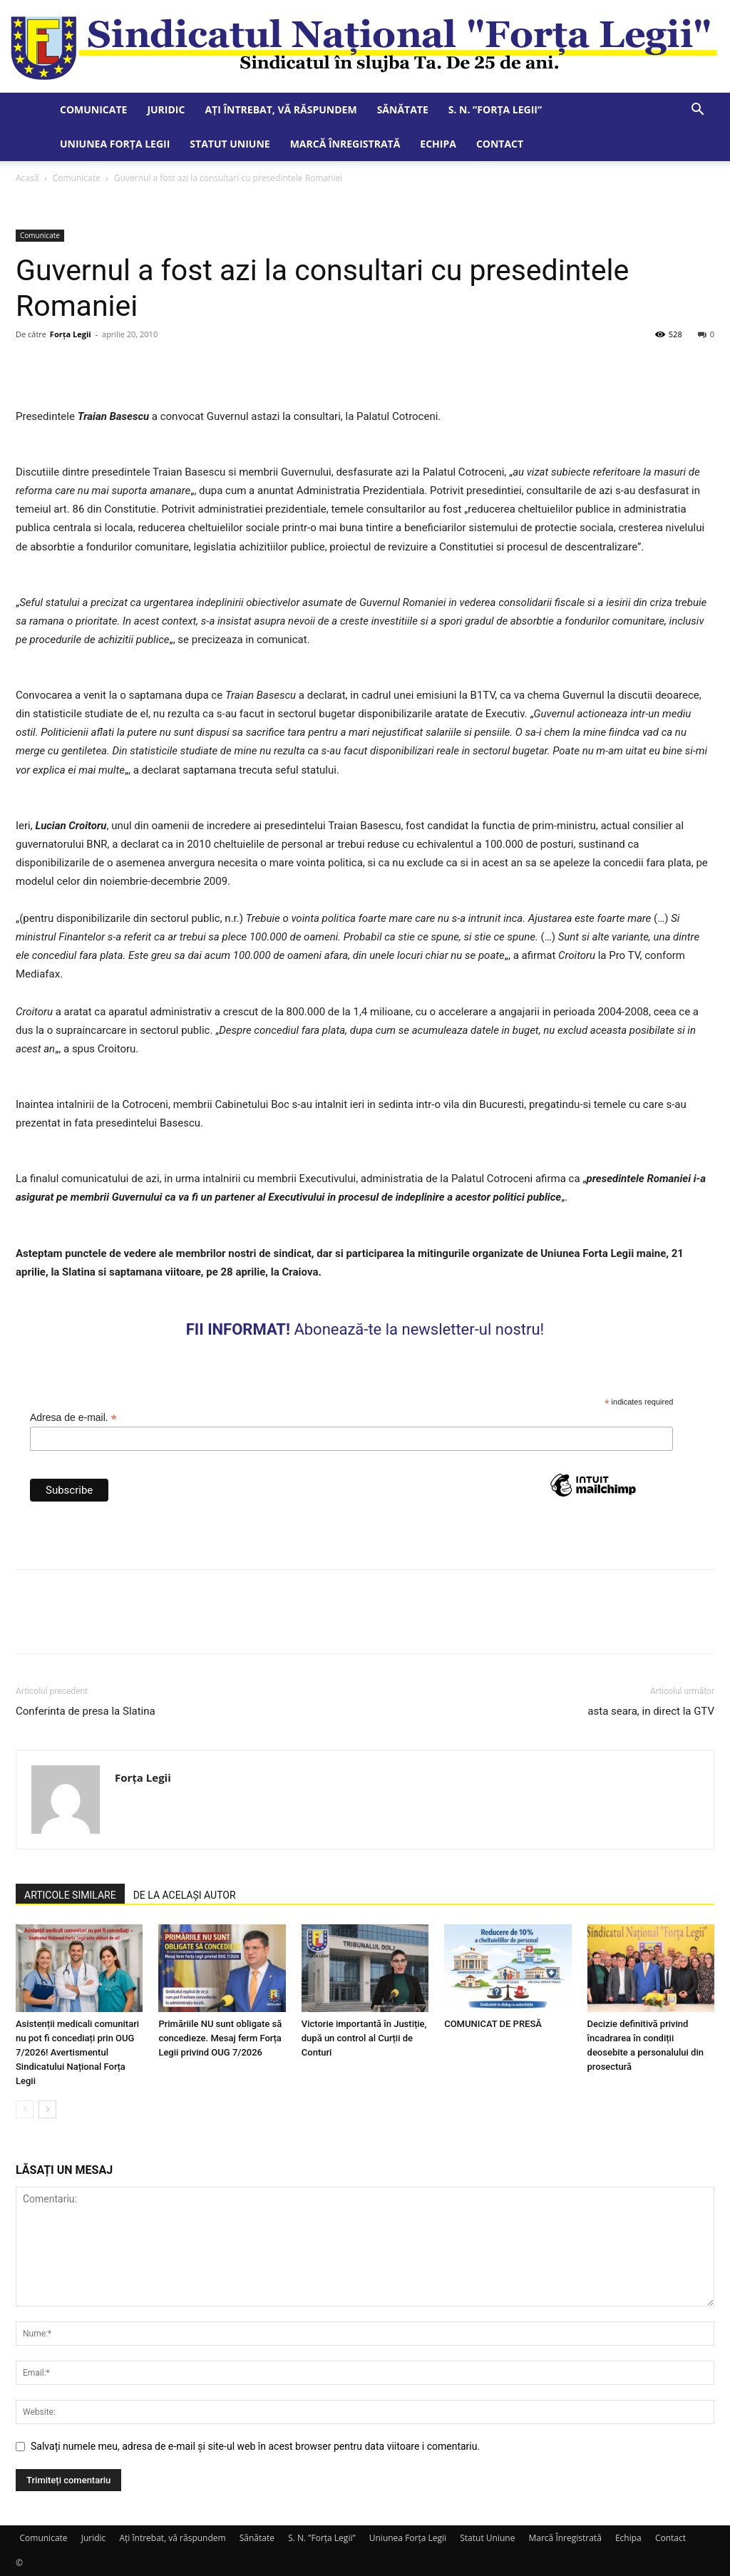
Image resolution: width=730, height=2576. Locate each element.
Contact (499, 143)
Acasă (27, 178)
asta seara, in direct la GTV (650, 1711)
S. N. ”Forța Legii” (495, 109)
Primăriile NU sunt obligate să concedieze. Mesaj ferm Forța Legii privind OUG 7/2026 (220, 2038)
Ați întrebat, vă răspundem (280, 109)
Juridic (166, 109)
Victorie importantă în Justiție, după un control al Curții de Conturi (364, 2038)
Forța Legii (70, 334)
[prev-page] (25, 2109)
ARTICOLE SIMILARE (70, 1895)
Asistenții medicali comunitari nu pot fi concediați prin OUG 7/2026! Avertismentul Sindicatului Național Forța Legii (77, 2052)
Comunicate (93, 109)
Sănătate (402, 109)
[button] (697, 111)
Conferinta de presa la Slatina (85, 1711)
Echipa (438, 143)
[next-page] (47, 2109)
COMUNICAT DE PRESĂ (493, 2023)
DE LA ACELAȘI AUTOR (184, 1895)
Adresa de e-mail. (73, 1418)
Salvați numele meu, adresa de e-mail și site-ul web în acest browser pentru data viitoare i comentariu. (255, 2446)
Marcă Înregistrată (345, 143)
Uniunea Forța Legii (115, 143)
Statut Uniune (229, 143)
